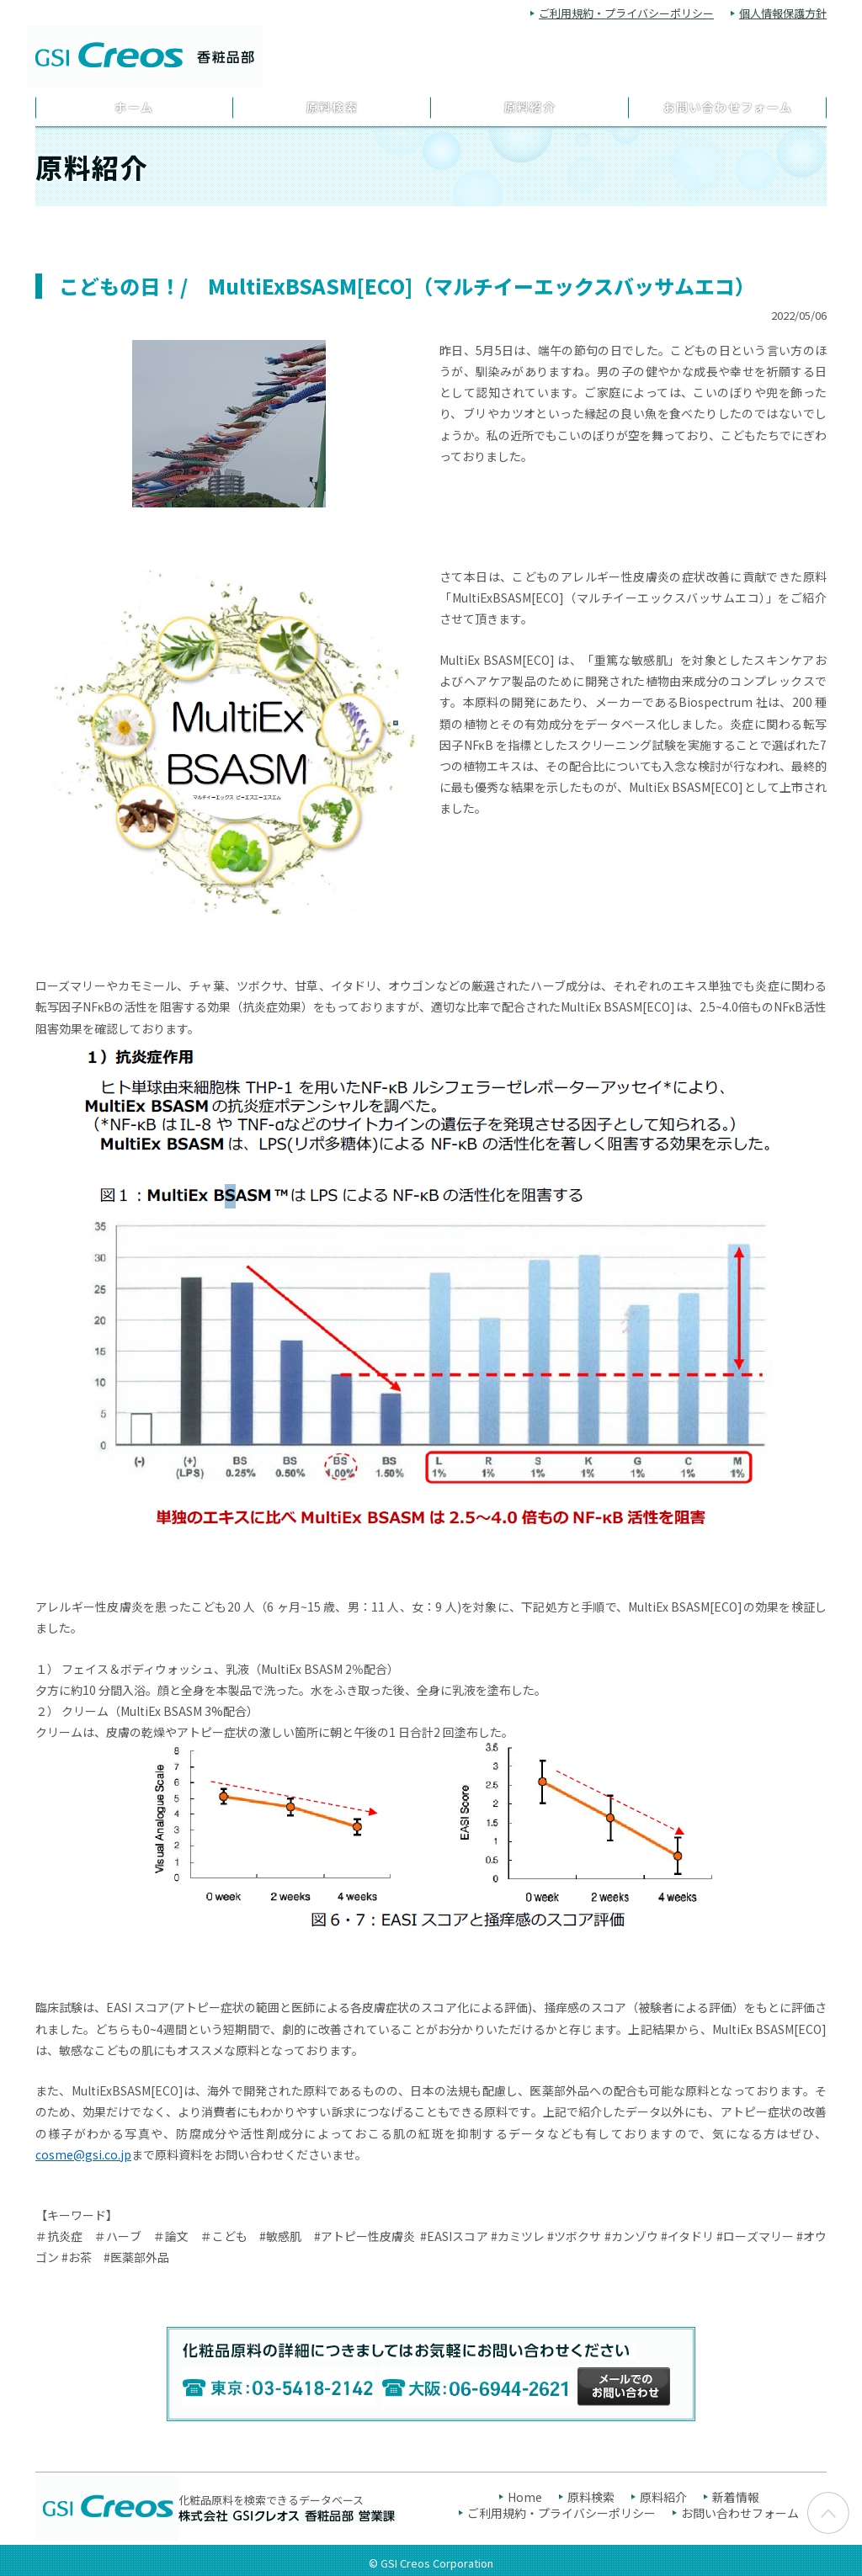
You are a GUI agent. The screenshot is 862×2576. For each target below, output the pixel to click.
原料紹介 (530, 106)
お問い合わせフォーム (728, 106)
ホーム (133, 106)
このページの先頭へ (828, 2518)
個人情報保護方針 (783, 13)
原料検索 (332, 106)
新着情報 (735, 2496)
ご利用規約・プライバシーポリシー (626, 13)
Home (525, 2496)
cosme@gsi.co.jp (83, 2154)
